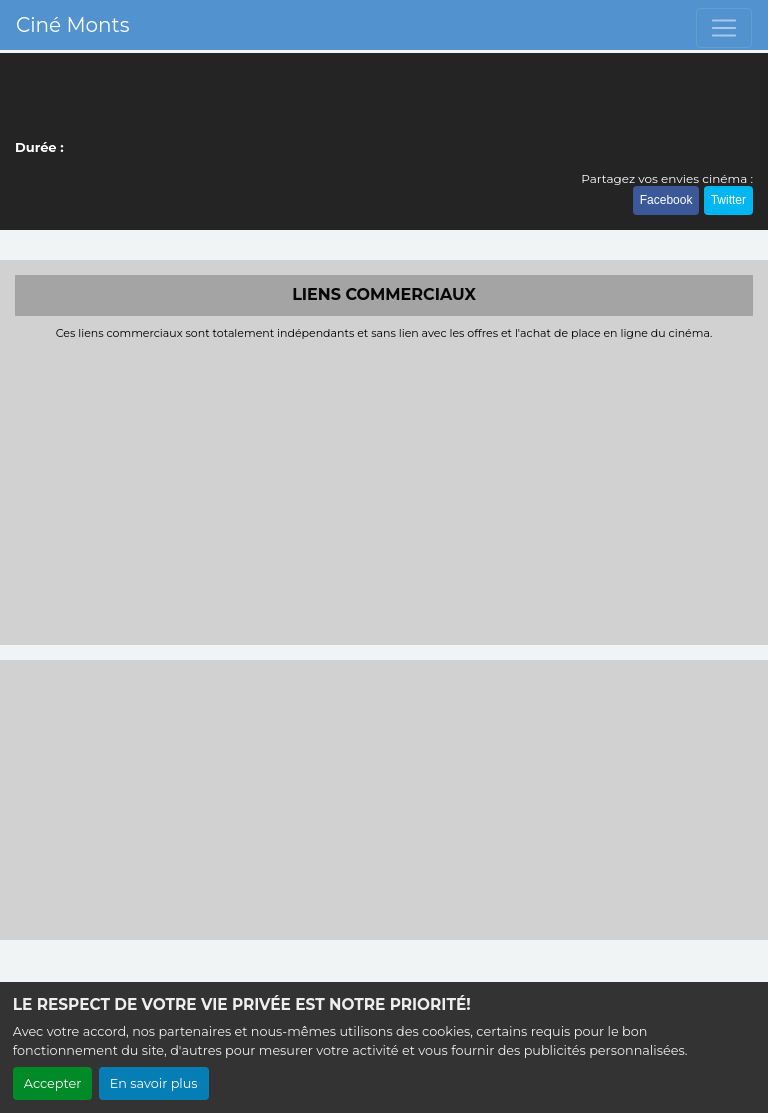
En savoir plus (154, 1083)
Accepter (53, 1083)
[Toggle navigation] (724, 28)
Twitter (728, 200)
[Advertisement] (384, 490)
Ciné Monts (72, 25)
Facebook (666, 200)
